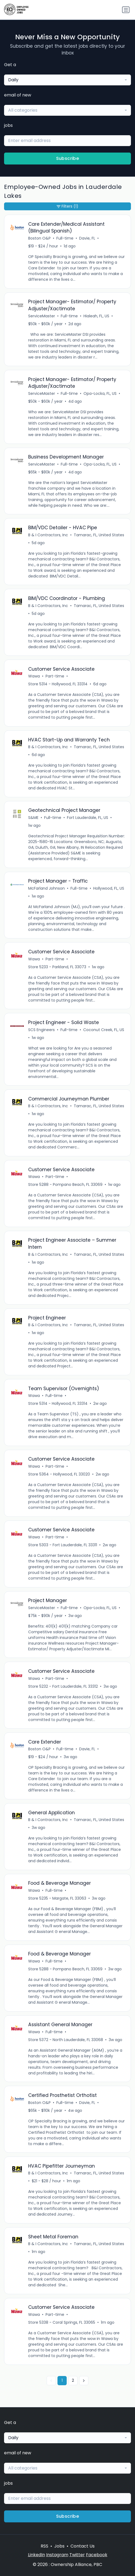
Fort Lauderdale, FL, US (87, 817)
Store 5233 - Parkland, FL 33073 (57, 967)
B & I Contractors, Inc (48, 535)
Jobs (59, 2546)
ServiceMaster (41, 316)
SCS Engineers (41, 1029)
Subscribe (67, 158)
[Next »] (83, 2380)
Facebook (96, 2555)
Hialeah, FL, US (96, 316)
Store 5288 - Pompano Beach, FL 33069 (65, 1184)
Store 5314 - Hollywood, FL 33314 (58, 684)
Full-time (64, 238)
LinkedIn (36, 2555)
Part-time (55, 676)
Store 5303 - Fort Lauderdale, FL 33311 (62, 1545)
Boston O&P (39, 238)
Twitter (77, 2555)
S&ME (33, 817)
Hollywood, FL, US (108, 888)
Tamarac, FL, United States (99, 535)
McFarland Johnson (46, 888)
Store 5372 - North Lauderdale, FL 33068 (65, 2039)
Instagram (57, 2555)
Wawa (34, 676)
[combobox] (67, 80)
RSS (44, 2546)
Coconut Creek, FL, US (103, 1029)
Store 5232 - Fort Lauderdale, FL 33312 (63, 1686)
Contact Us (82, 2546)
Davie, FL (87, 238)
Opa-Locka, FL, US (100, 393)
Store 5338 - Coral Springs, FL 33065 (61, 2322)
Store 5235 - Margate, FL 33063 (57, 1898)
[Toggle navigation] (126, 10)
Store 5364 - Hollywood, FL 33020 (59, 1474)
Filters (67, 206)
